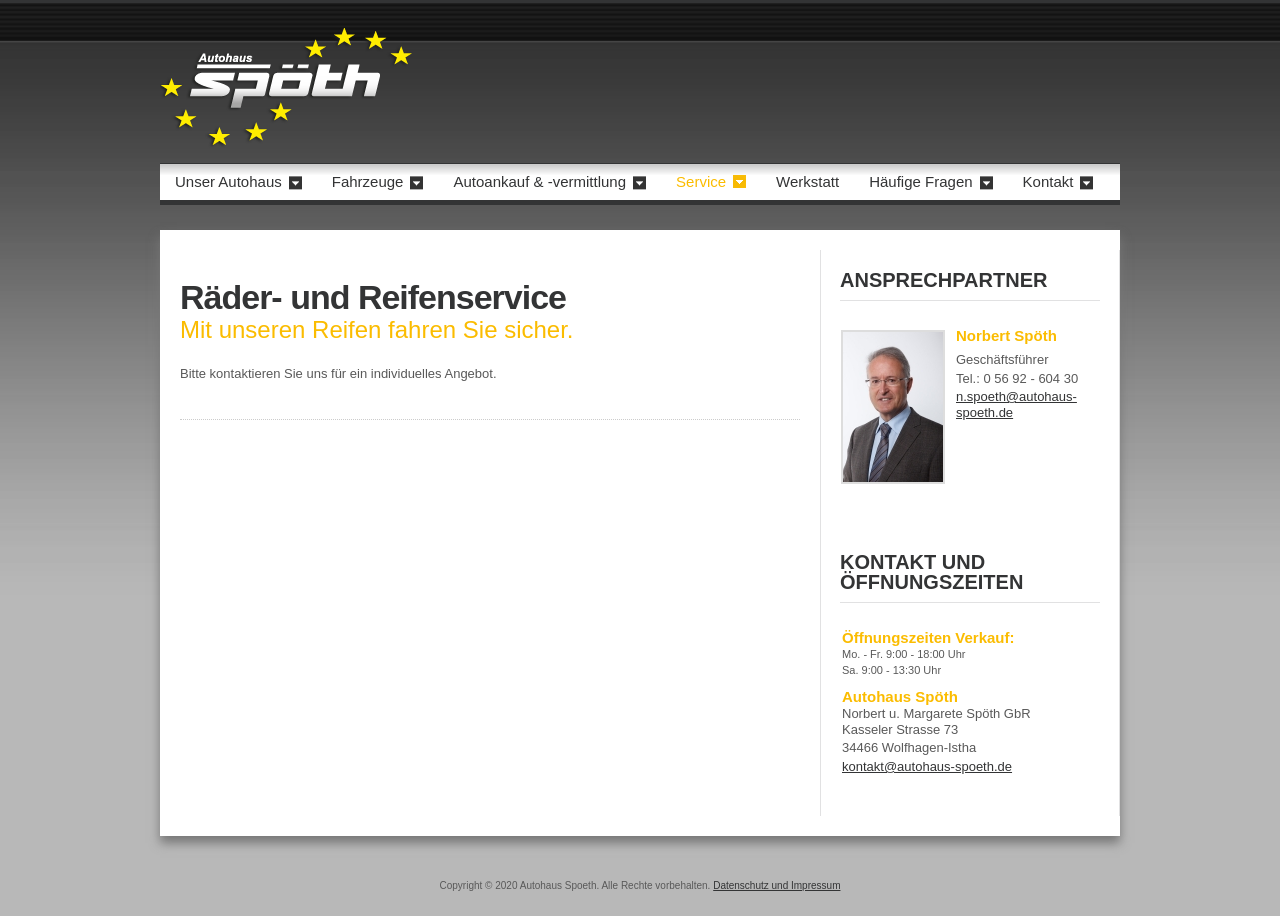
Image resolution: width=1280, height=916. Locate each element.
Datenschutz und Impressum (776, 885)
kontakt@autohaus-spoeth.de (927, 766)
